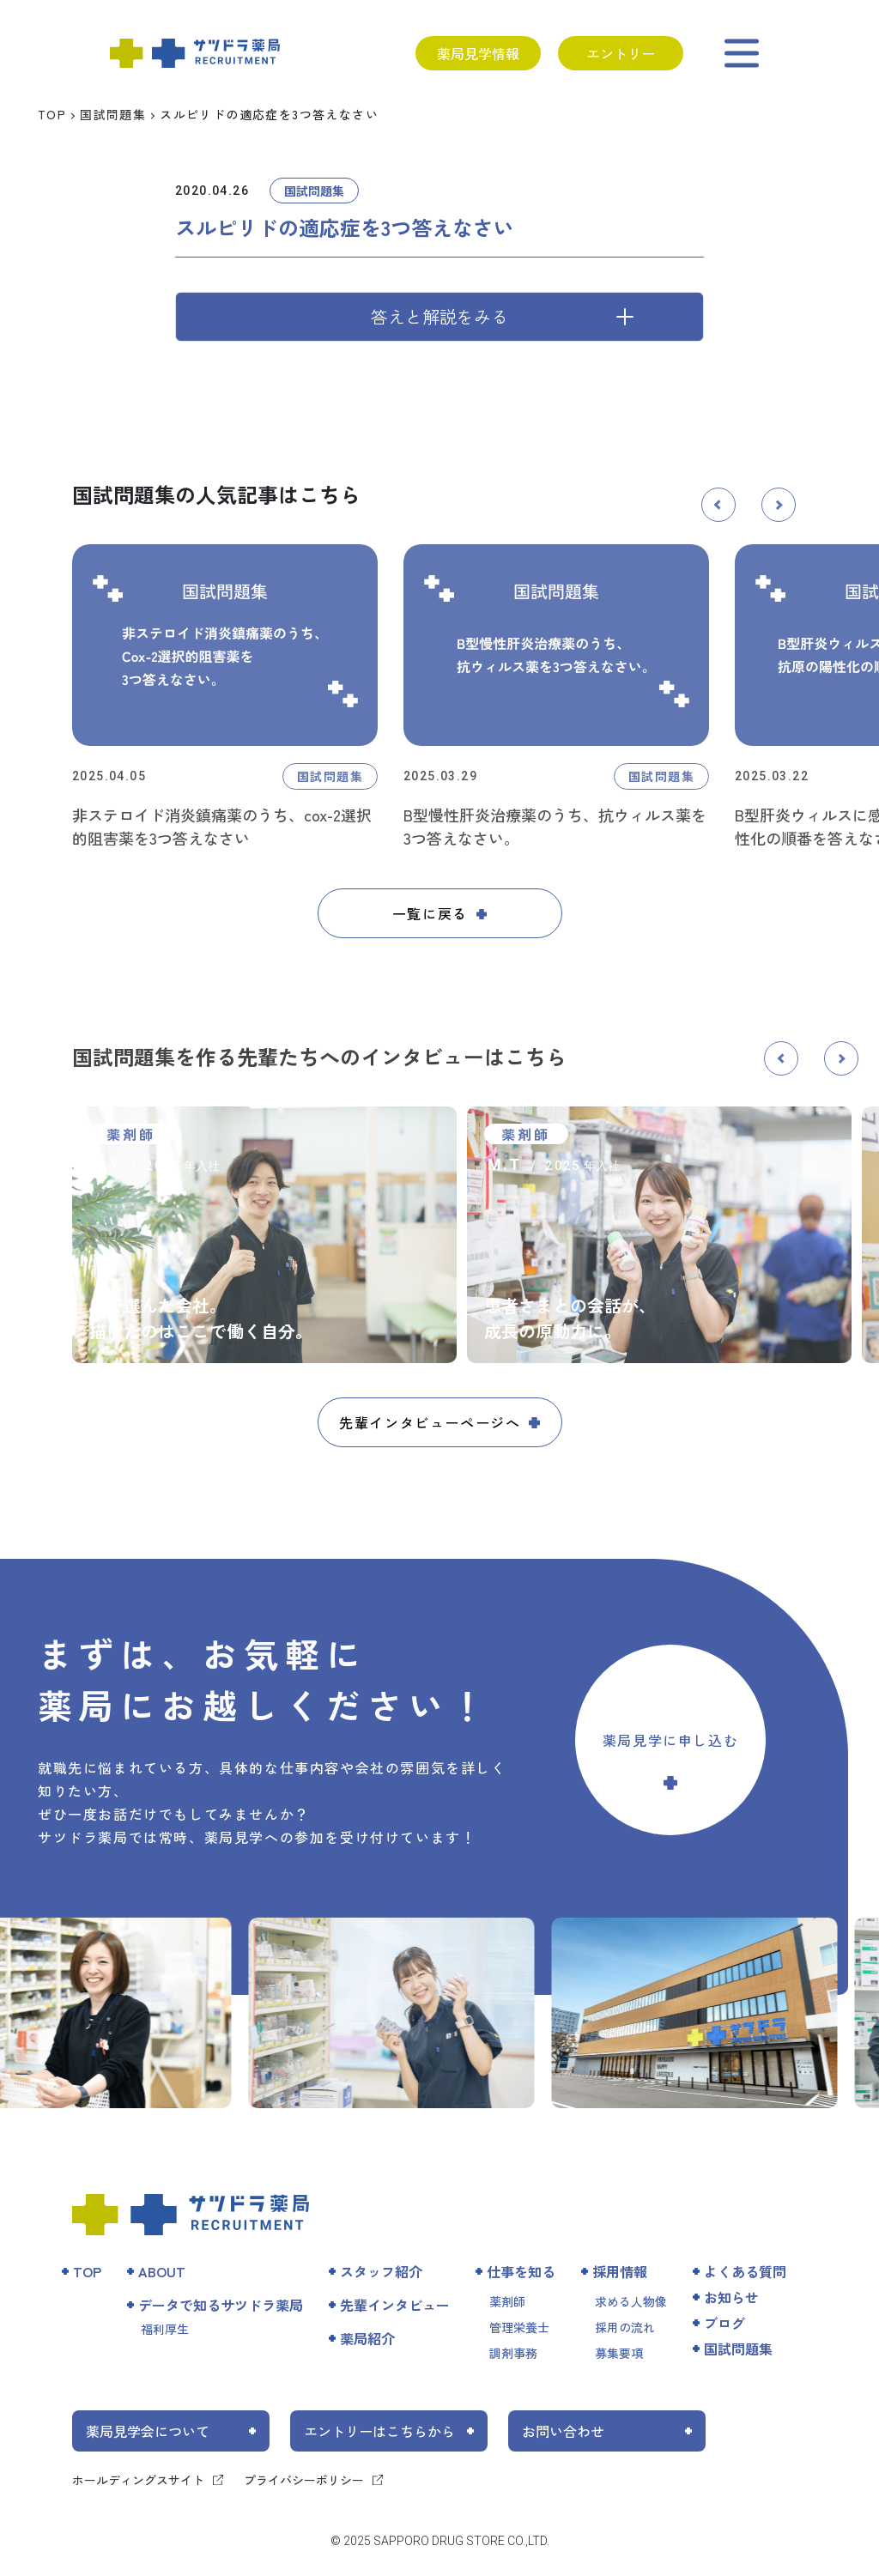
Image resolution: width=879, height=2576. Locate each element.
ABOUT (161, 2271)
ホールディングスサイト (138, 2479)
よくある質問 (745, 2271)
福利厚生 (165, 2328)
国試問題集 (113, 114)
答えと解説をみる (439, 316)
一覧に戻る (430, 913)
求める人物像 (631, 2301)
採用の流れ (625, 2327)
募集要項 (619, 2352)
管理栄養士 (519, 2327)
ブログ (724, 2322)
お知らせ (731, 2297)
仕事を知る (521, 2271)
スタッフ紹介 (381, 2271)
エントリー (620, 53)
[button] (718, 505)
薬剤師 (507, 2301)
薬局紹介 (367, 2338)
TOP (52, 114)
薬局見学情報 (478, 53)
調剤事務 (513, 2352)
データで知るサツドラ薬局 (220, 2304)
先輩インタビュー (395, 2304)
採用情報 (619, 2271)
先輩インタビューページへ (429, 1422)
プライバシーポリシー (304, 2479)
